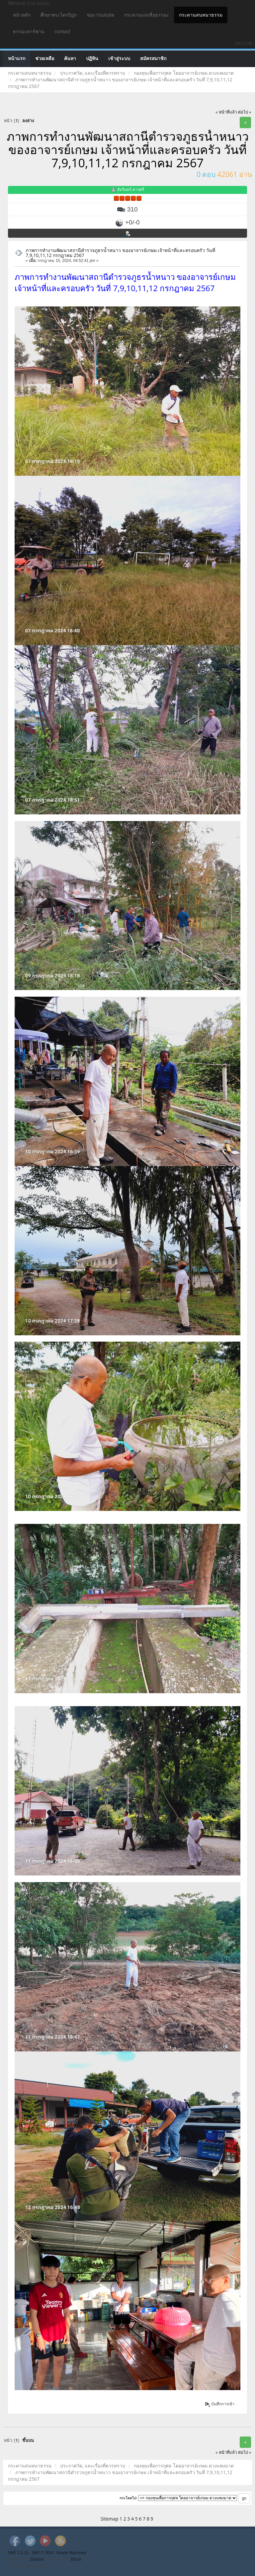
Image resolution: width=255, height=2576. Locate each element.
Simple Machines (71, 2552)
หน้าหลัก (22, 15)
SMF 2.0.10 (18, 2552)
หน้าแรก (16, 58)
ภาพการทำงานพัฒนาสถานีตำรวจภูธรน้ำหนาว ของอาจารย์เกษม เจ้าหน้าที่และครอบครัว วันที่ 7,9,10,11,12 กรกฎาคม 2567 (120, 252)
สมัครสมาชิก (153, 58)
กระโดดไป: (128, 2498)
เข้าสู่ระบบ (119, 58)
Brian (76, 2559)
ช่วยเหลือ (44, 58)
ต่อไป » (244, 112)
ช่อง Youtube (100, 15)
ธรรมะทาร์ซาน (28, 31)
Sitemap (109, 2519)
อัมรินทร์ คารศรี (130, 189)
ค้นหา (70, 58)
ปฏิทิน (92, 58)
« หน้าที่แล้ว (226, 112)
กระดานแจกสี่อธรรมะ (146, 15)
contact (62, 31)
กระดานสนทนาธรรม (200, 15)
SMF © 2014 (43, 2552)
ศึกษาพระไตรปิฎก (59, 15)
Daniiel (37, 2559)
